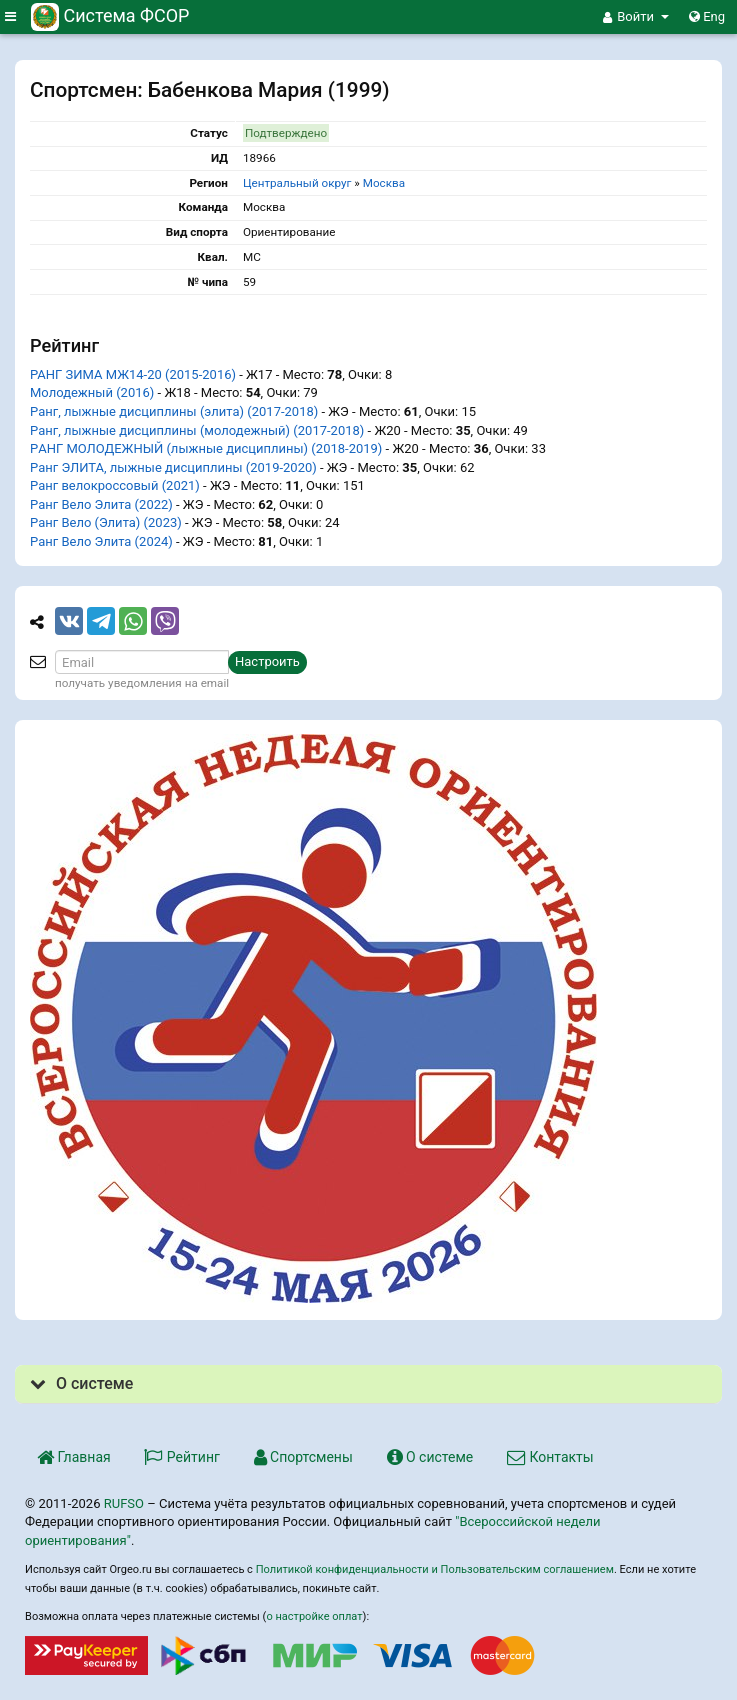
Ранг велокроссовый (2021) (115, 485)
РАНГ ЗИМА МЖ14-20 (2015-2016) (133, 374)
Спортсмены (303, 1457)
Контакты (550, 1457)
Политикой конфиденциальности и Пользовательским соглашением (435, 1569)
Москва (384, 183)
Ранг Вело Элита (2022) (101, 504)
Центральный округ (297, 183)
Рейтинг (182, 1457)
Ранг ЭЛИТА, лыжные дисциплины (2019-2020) (173, 467)
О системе (430, 1457)
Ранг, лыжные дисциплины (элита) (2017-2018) (174, 411)
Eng (707, 16)
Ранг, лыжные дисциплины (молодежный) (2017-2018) (197, 430)
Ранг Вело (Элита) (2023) (106, 522)
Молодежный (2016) (92, 392)
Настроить (267, 661)
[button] (636, 17)
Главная (74, 1457)
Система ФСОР (110, 15)
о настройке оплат (314, 1616)
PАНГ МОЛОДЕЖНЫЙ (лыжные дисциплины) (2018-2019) (206, 448)
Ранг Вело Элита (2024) (101, 541)
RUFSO (124, 1503)
